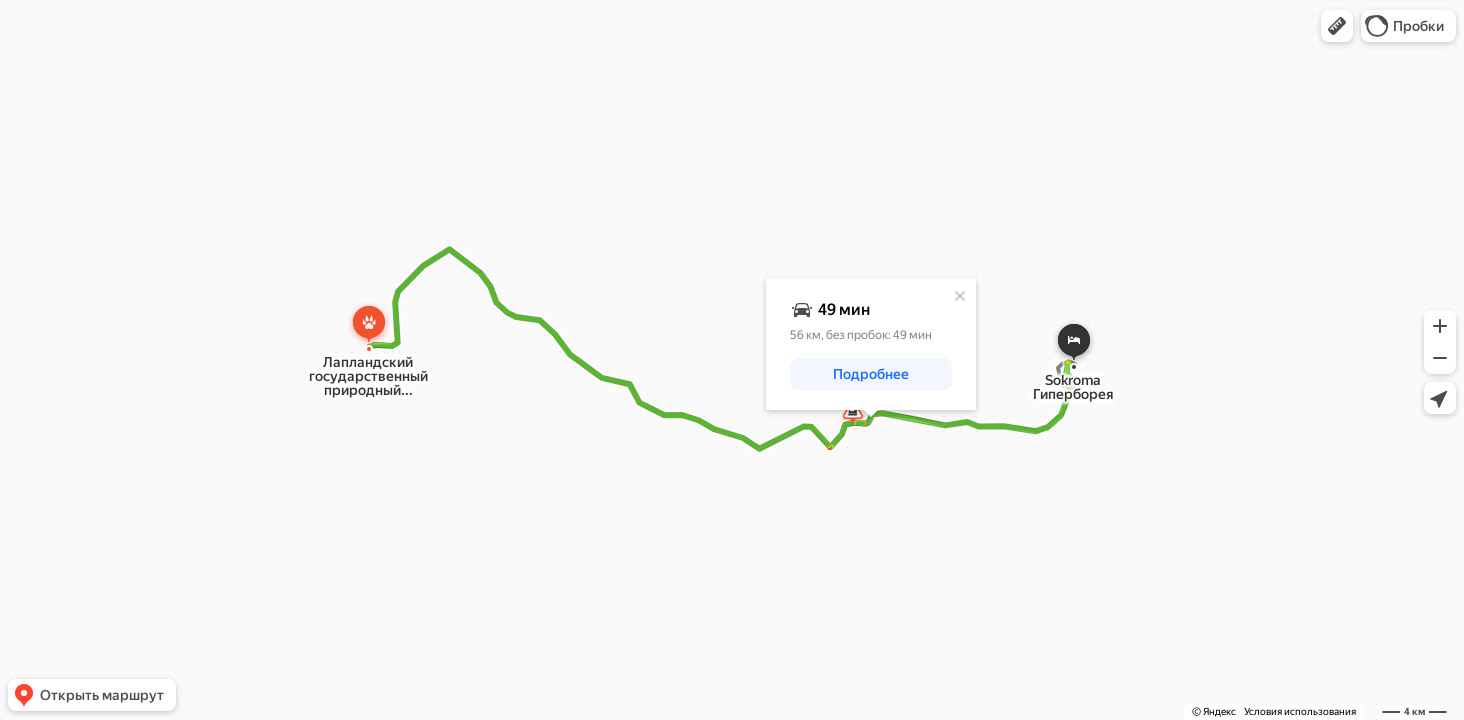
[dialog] (871, 344)
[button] (1337, 26)
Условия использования (1300, 711)
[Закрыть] (960, 296)
